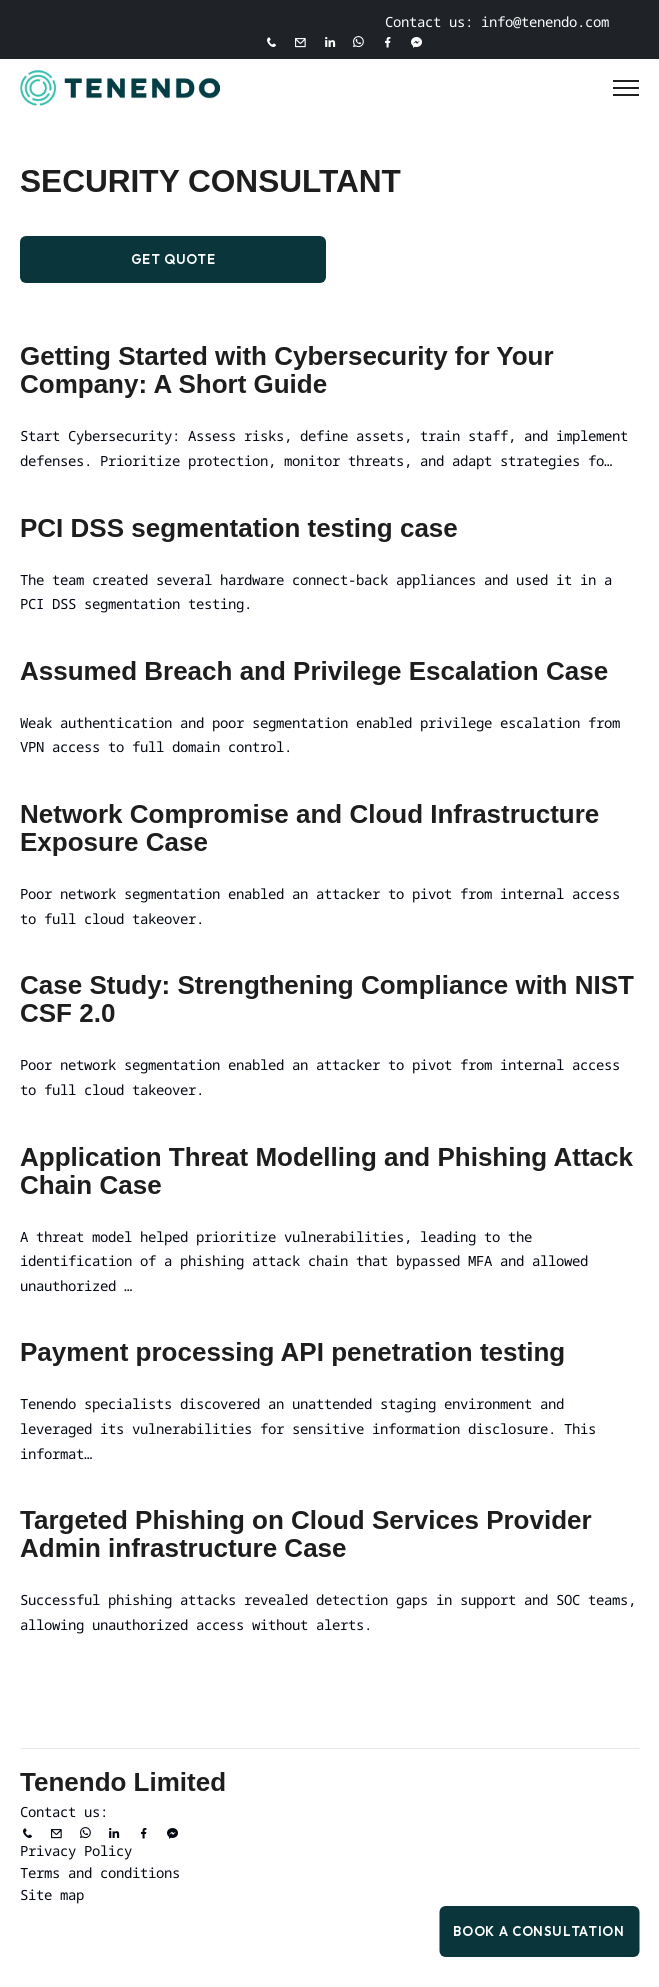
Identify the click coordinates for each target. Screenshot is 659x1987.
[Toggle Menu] (626, 88)
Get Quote (173, 259)
